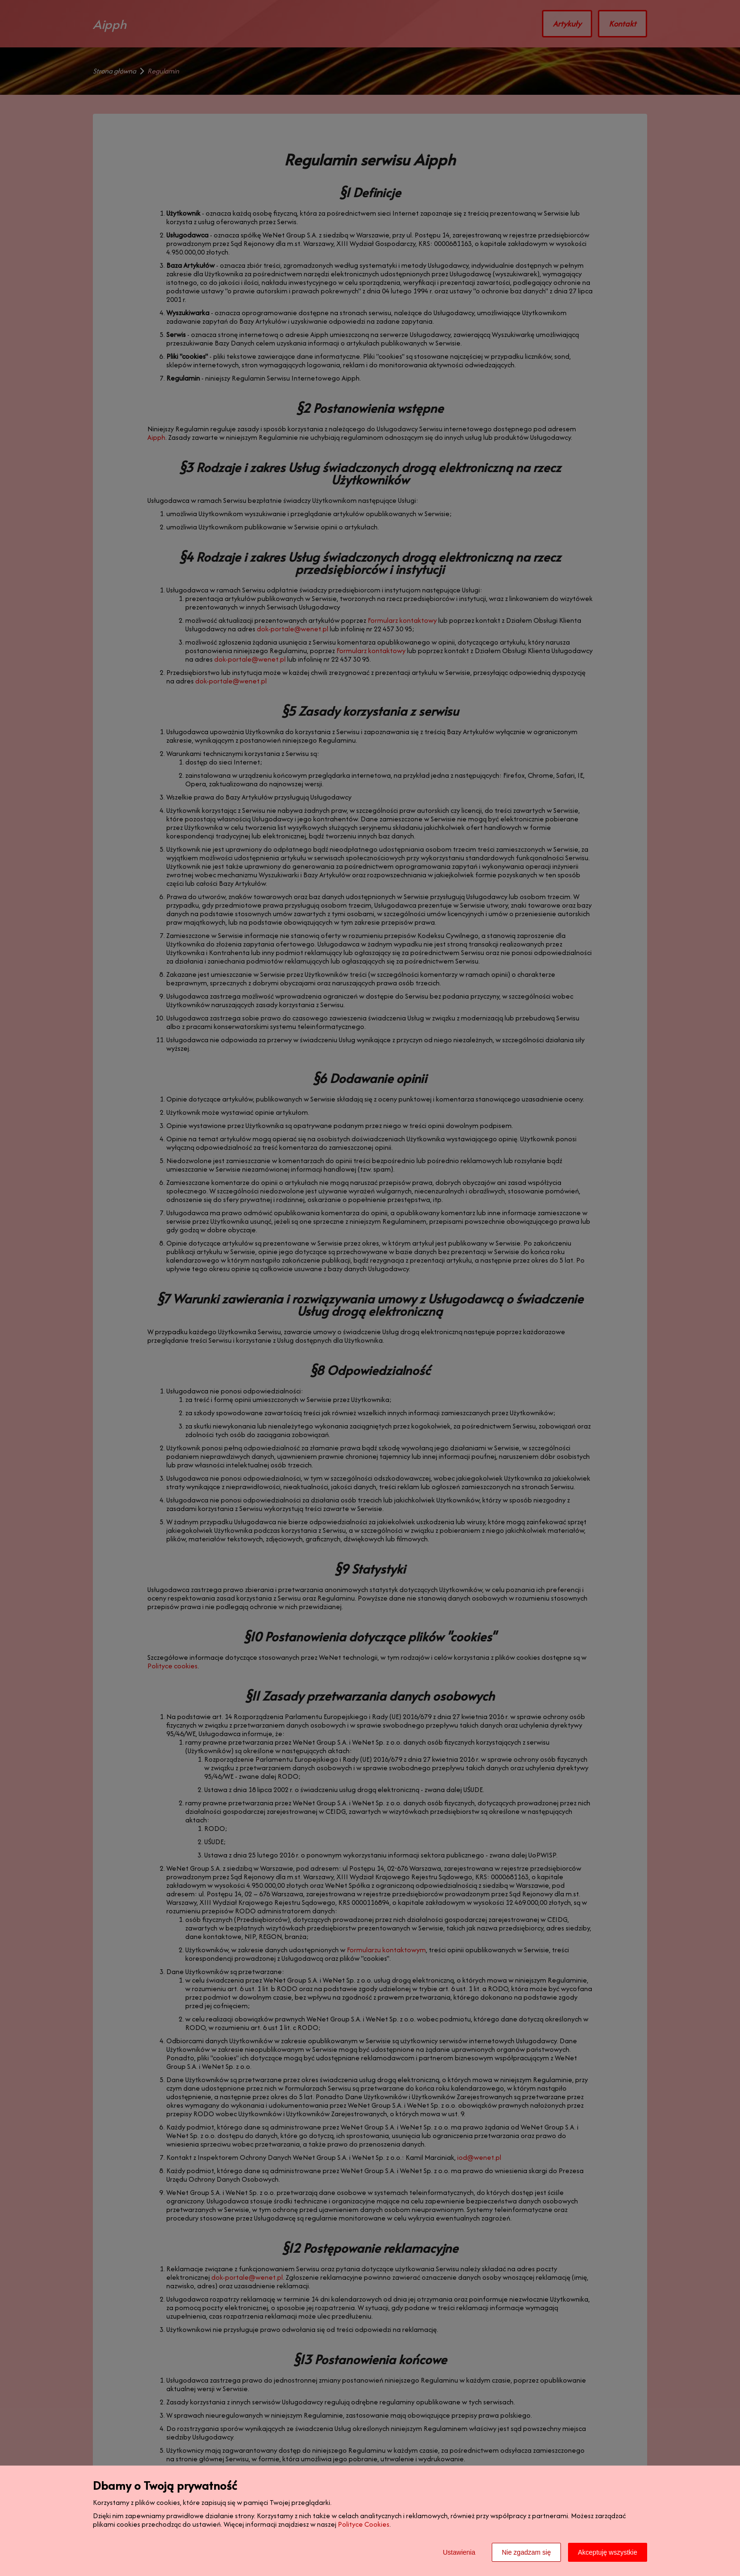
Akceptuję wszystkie (607, 2552)
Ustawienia (459, 2552)
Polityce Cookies (363, 2524)
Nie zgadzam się (526, 2552)
